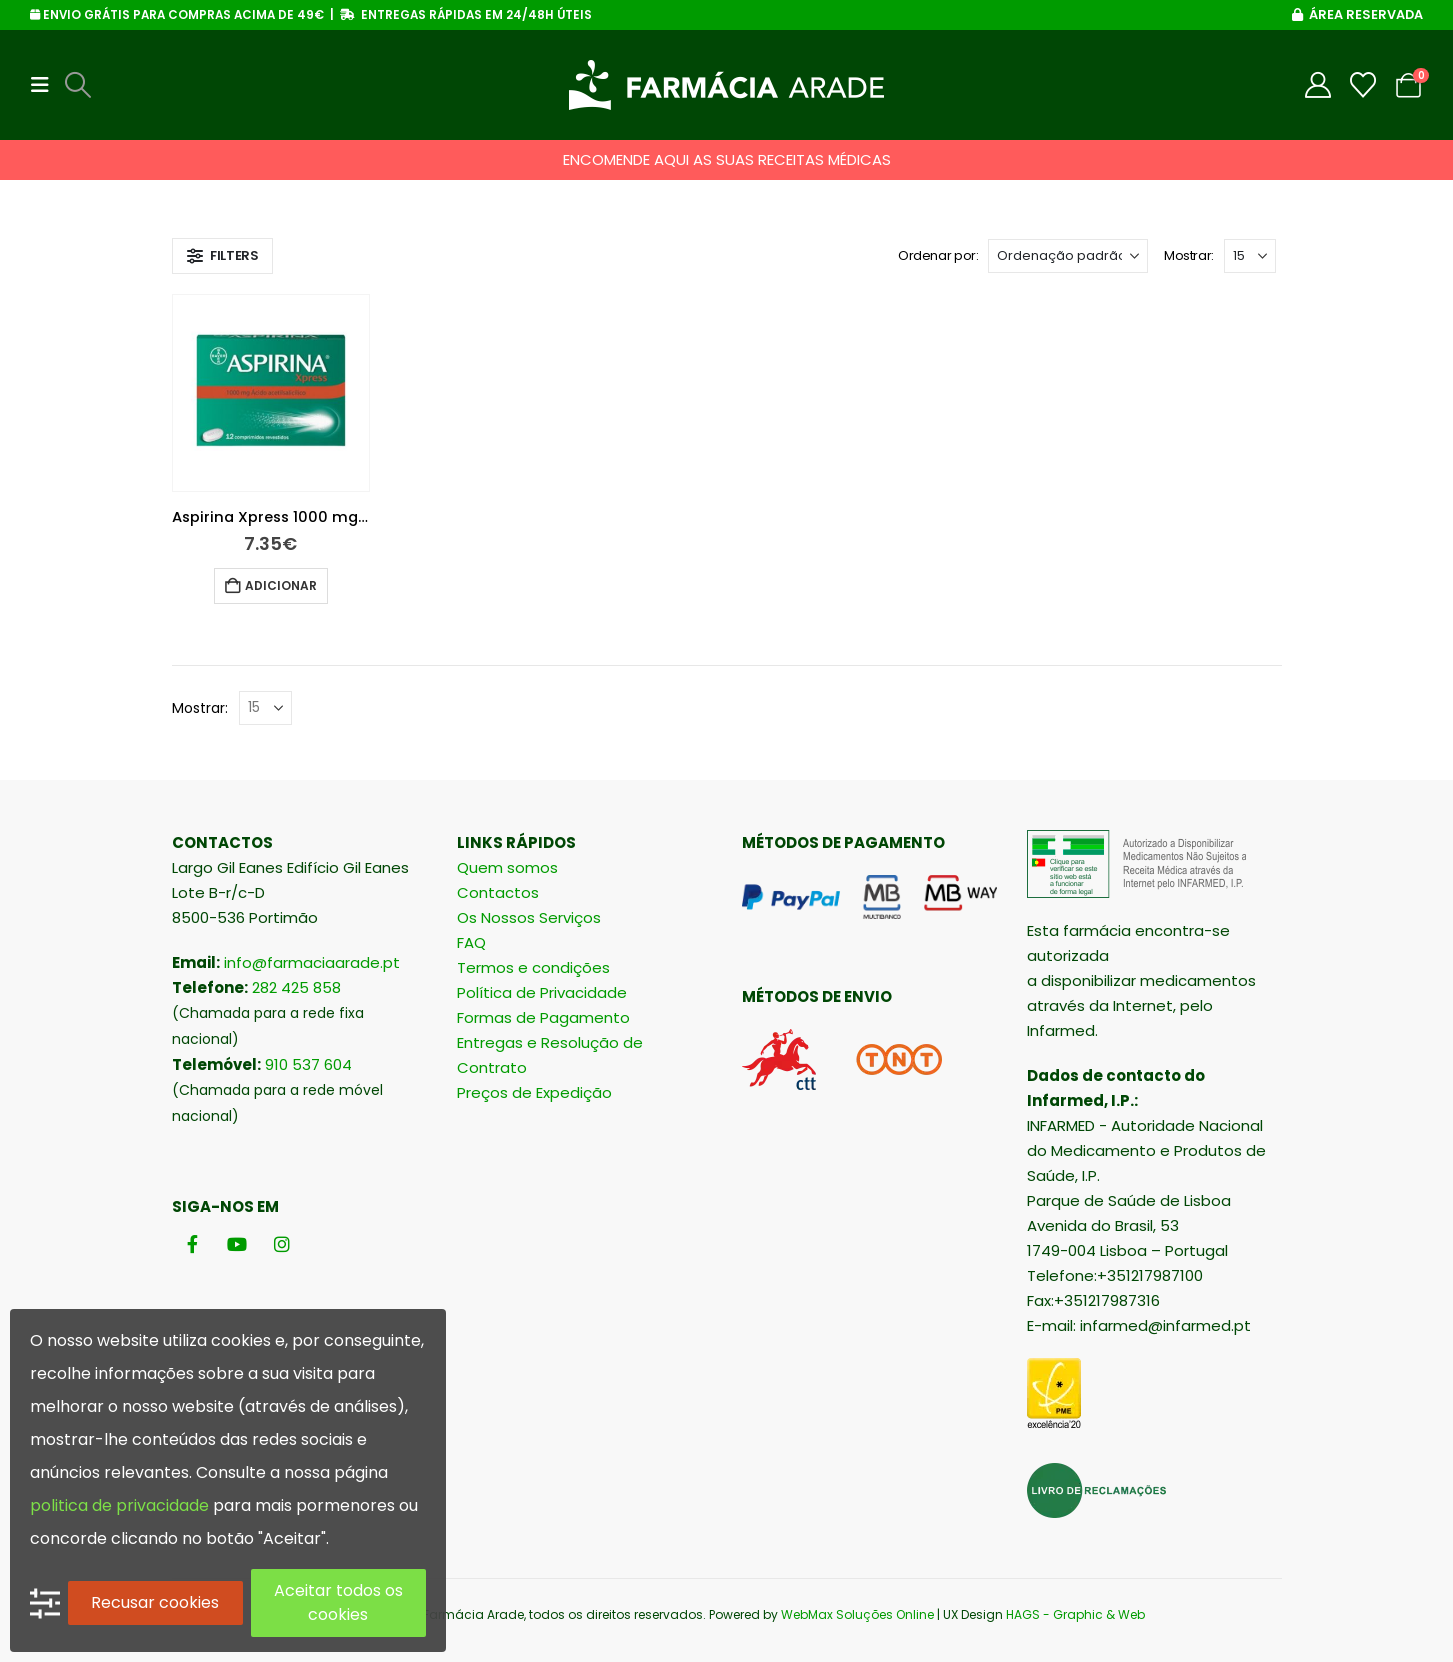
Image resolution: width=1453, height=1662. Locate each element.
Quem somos (507, 867)
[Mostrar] (1250, 256)
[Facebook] (192, 1244)
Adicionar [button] (281, 585)
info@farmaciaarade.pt (312, 962)
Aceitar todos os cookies (338, 1602)
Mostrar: (1189, 255)
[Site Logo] (726, 85)
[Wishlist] (1363, 85)
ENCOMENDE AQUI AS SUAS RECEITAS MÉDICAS (727, 159)
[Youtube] (237, 1244)
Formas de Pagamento (543, 1017)
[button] (46, 85)
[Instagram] (282, 1244)
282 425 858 (296, 987)
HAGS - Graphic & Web (1075, 1614)
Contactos (498, 892)
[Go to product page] (271, 393)
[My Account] (1318, 85)
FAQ (471, 942)
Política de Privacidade (542, 992)
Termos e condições (533, 967)
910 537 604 (308, 1064)
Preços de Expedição (534, 1092)
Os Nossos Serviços (529, 917)
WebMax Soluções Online (857, 1614)
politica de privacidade (119, 1505)
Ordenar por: (938, 255)
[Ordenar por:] (1068, 256)
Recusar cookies (155, 1602)
